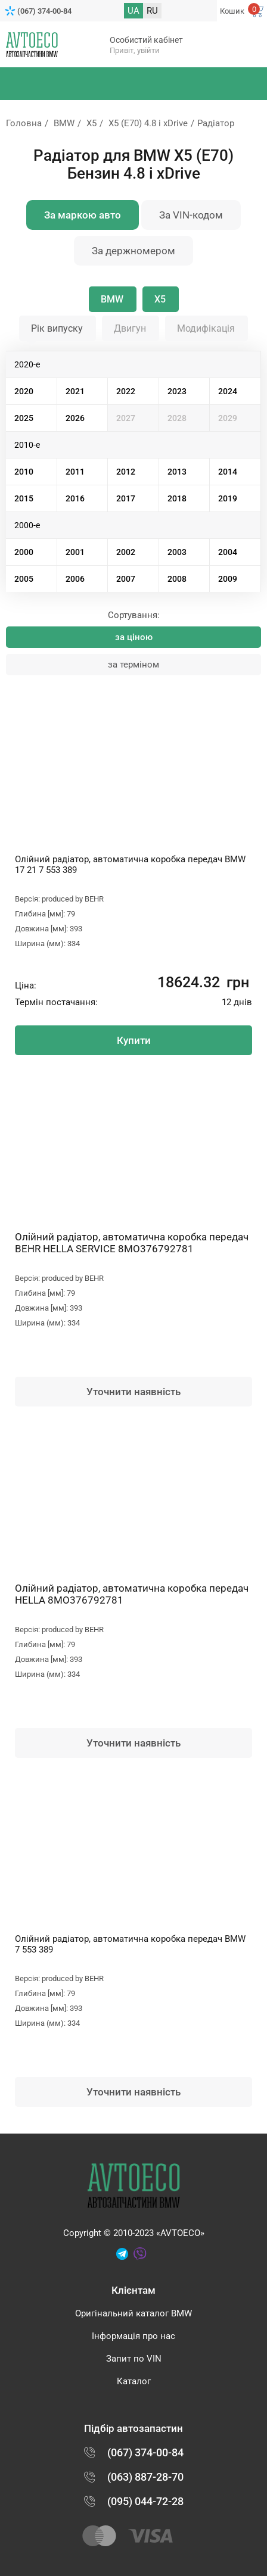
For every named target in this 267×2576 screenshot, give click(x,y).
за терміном (133, 664)
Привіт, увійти (135, 50)
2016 (75, 498)
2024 (227, 391)
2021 (75, 391)
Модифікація (206, 328)
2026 (75, 418)
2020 (23, 391)
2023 (177, 391)
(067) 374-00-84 (44, 11)
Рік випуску (57, 328)
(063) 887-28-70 (145, 2477)
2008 (177, 579)
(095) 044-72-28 (145, 2501)
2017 (125, 498)
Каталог (134, 2381)
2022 (125, 391)
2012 (125, 471)
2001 (75, 552)
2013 (177, 471)
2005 (23, 579)
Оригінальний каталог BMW (133, 2313)
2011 (75, 471)
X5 (91, 123)
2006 (75, 579)
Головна (24, 123)
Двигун (130, 328)
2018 (177, 498)
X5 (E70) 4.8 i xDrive (148, 123)
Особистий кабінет (146, 40)
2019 (227, 498)
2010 (23, 471)
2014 (227, 471)
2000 (23, 552)
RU (152, 10)
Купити (134, 1040)
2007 (125, 579)
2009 (227, 579)
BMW (64, 123)
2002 (125, 552)
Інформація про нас (133, 2336)
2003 (177, 552)
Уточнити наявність (133, 1392)
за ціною (134, 637)
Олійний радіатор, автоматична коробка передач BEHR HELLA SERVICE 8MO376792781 (132, 1243)
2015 (23, 498)
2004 (227, 552)
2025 (23, 418)
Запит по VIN (134, 2358)
